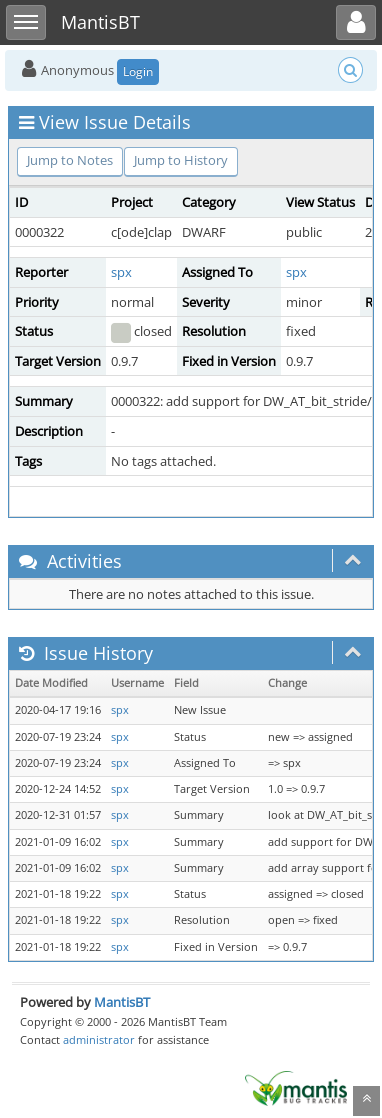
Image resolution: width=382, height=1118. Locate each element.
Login (138, 71)
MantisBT (122, 1002)
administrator (99, 1039)
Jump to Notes (70, 160)
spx (121, 272)
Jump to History (181, 160)
